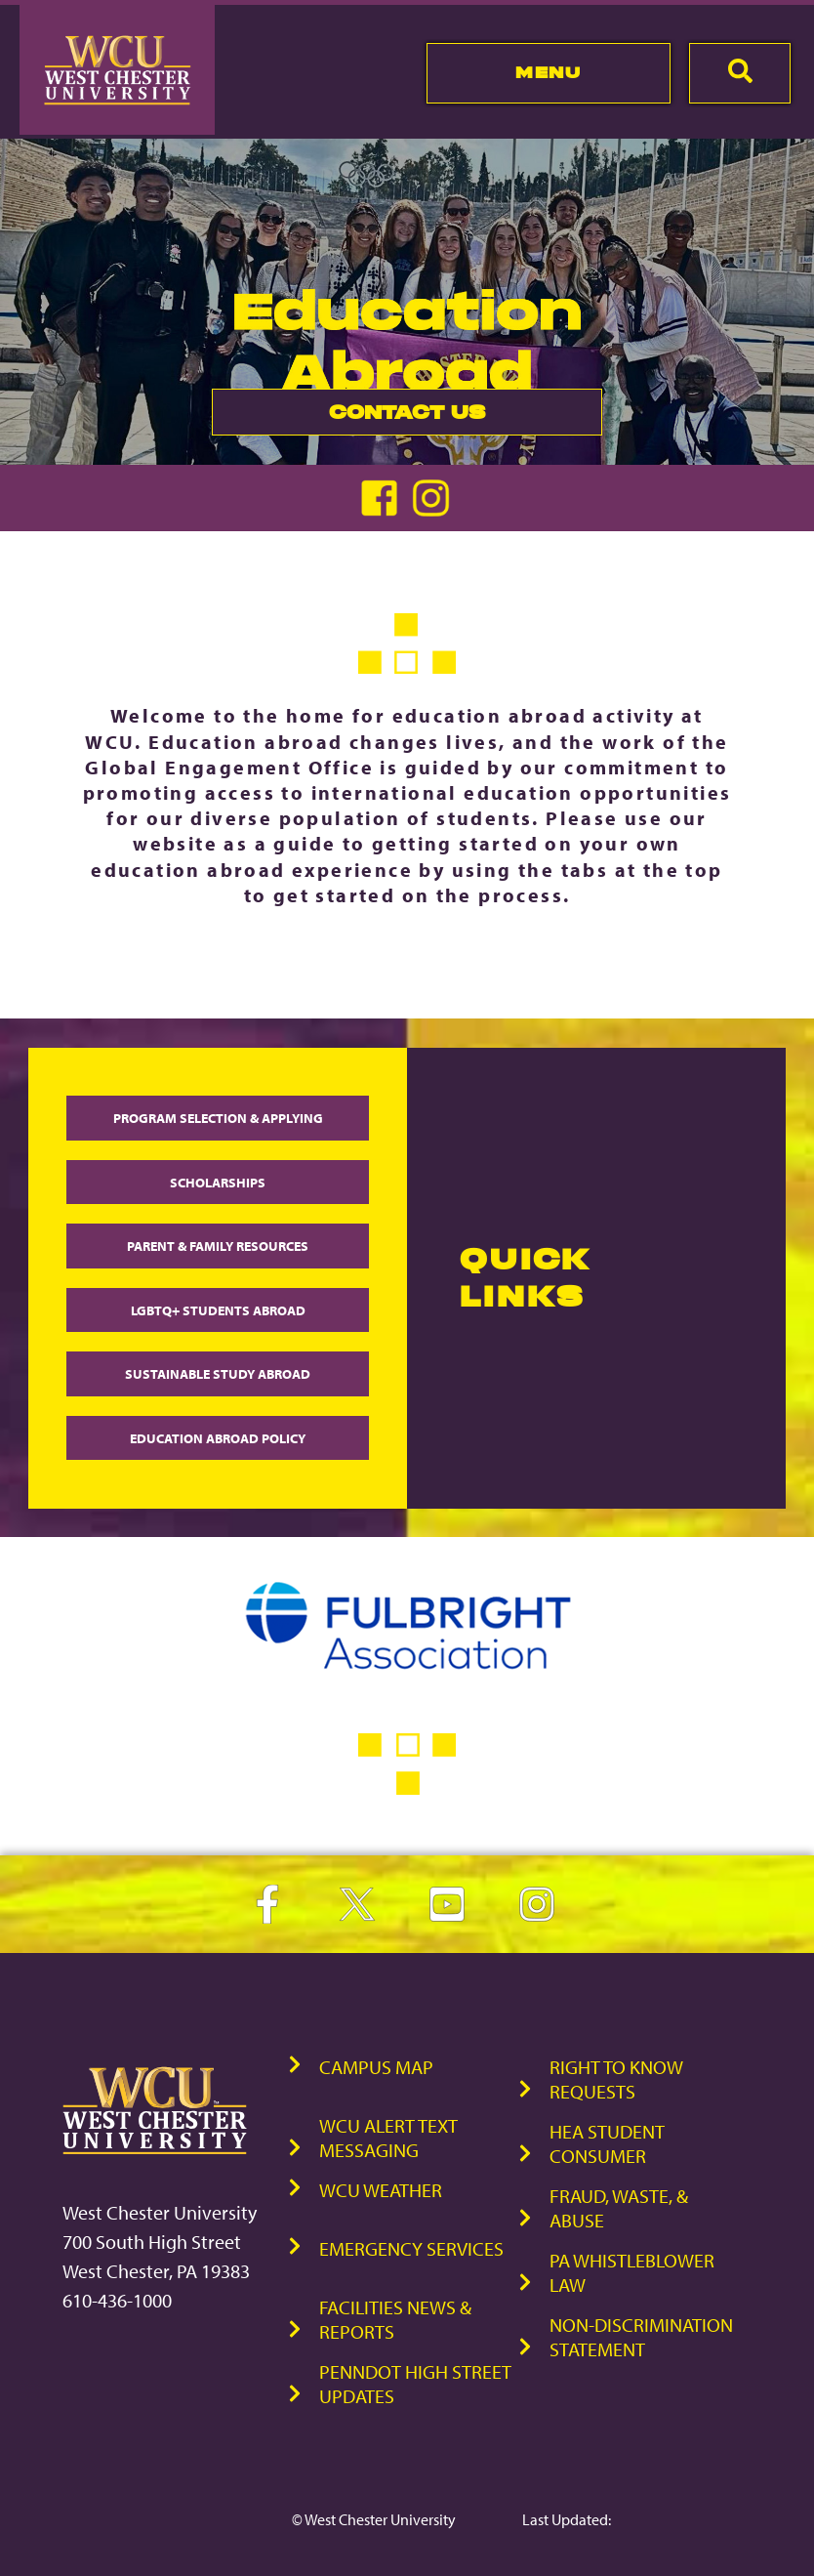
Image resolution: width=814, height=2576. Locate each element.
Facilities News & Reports (395, 2319)
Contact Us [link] (348, 417)
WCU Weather (380, 2190)
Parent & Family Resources (217, 1245)
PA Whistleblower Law (631, 2272)
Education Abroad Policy (217, 1438)
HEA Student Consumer (607, 2143)
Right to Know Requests (616, 2079)
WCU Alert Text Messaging (388, 2137)
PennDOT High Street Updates (415, 2383)
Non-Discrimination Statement (641, 2336)
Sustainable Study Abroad (217, 1373)
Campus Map (376, 2067)
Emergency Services (411, 2248)
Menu (548, 72)
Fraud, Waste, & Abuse (618, 2207)
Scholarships (217, 1182)
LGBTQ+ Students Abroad (218, 1310)
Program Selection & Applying (218, 1117)
